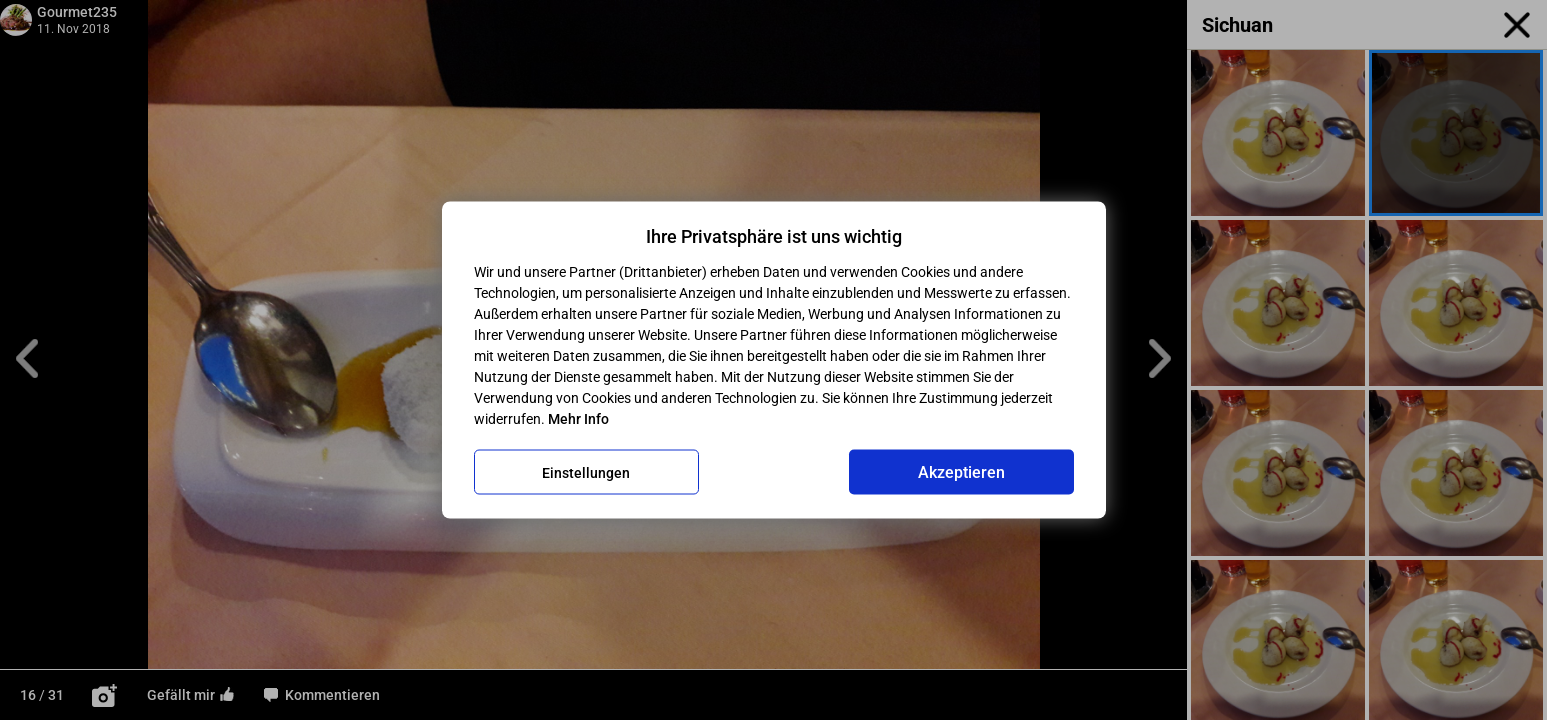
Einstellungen (586, 472)
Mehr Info (578, 419)
